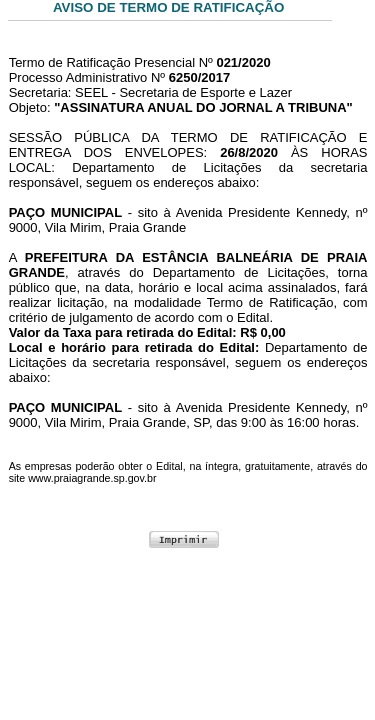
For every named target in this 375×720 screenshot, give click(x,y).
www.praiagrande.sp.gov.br (92, 478)
